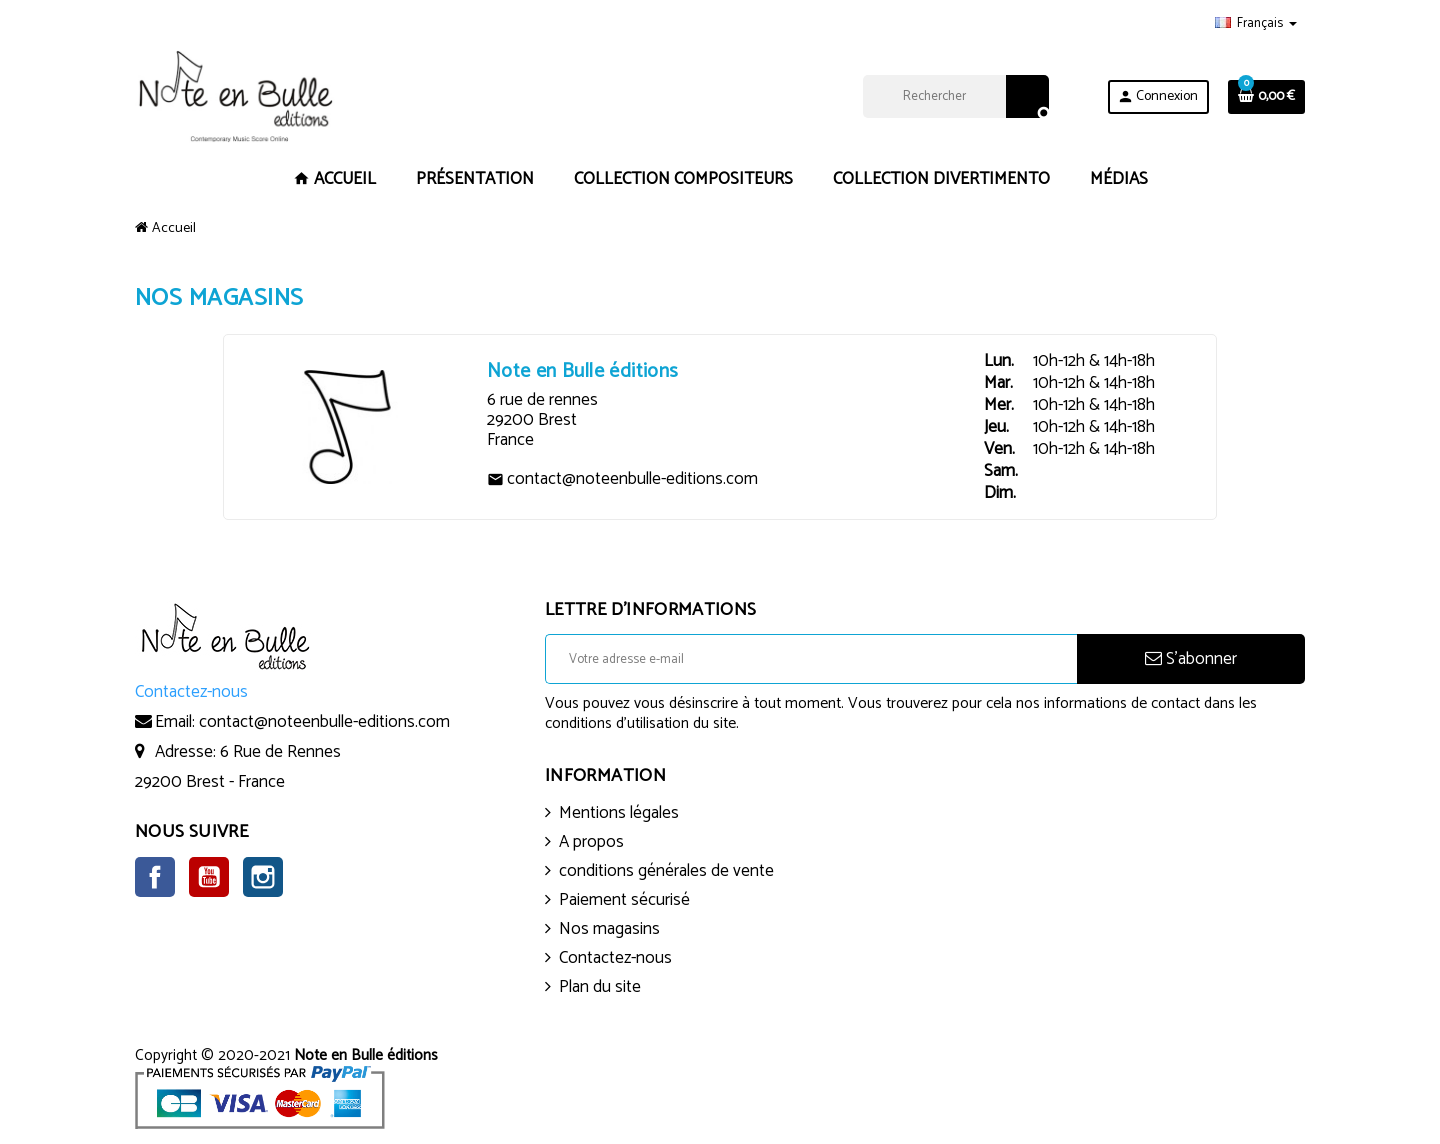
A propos (591, 842)
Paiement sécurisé (624, 900)
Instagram (263, 877)
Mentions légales (619, 813)
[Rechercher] (955, 96)
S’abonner (1191, 659)
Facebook (155, 877)
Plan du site (600, 987)
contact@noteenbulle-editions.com (324, 722)
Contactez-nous (615, 958)
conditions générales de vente (666, 871)
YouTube (209, 877)
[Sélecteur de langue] (1256, 24)
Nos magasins (609, 929)
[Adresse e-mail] (811, 659)
